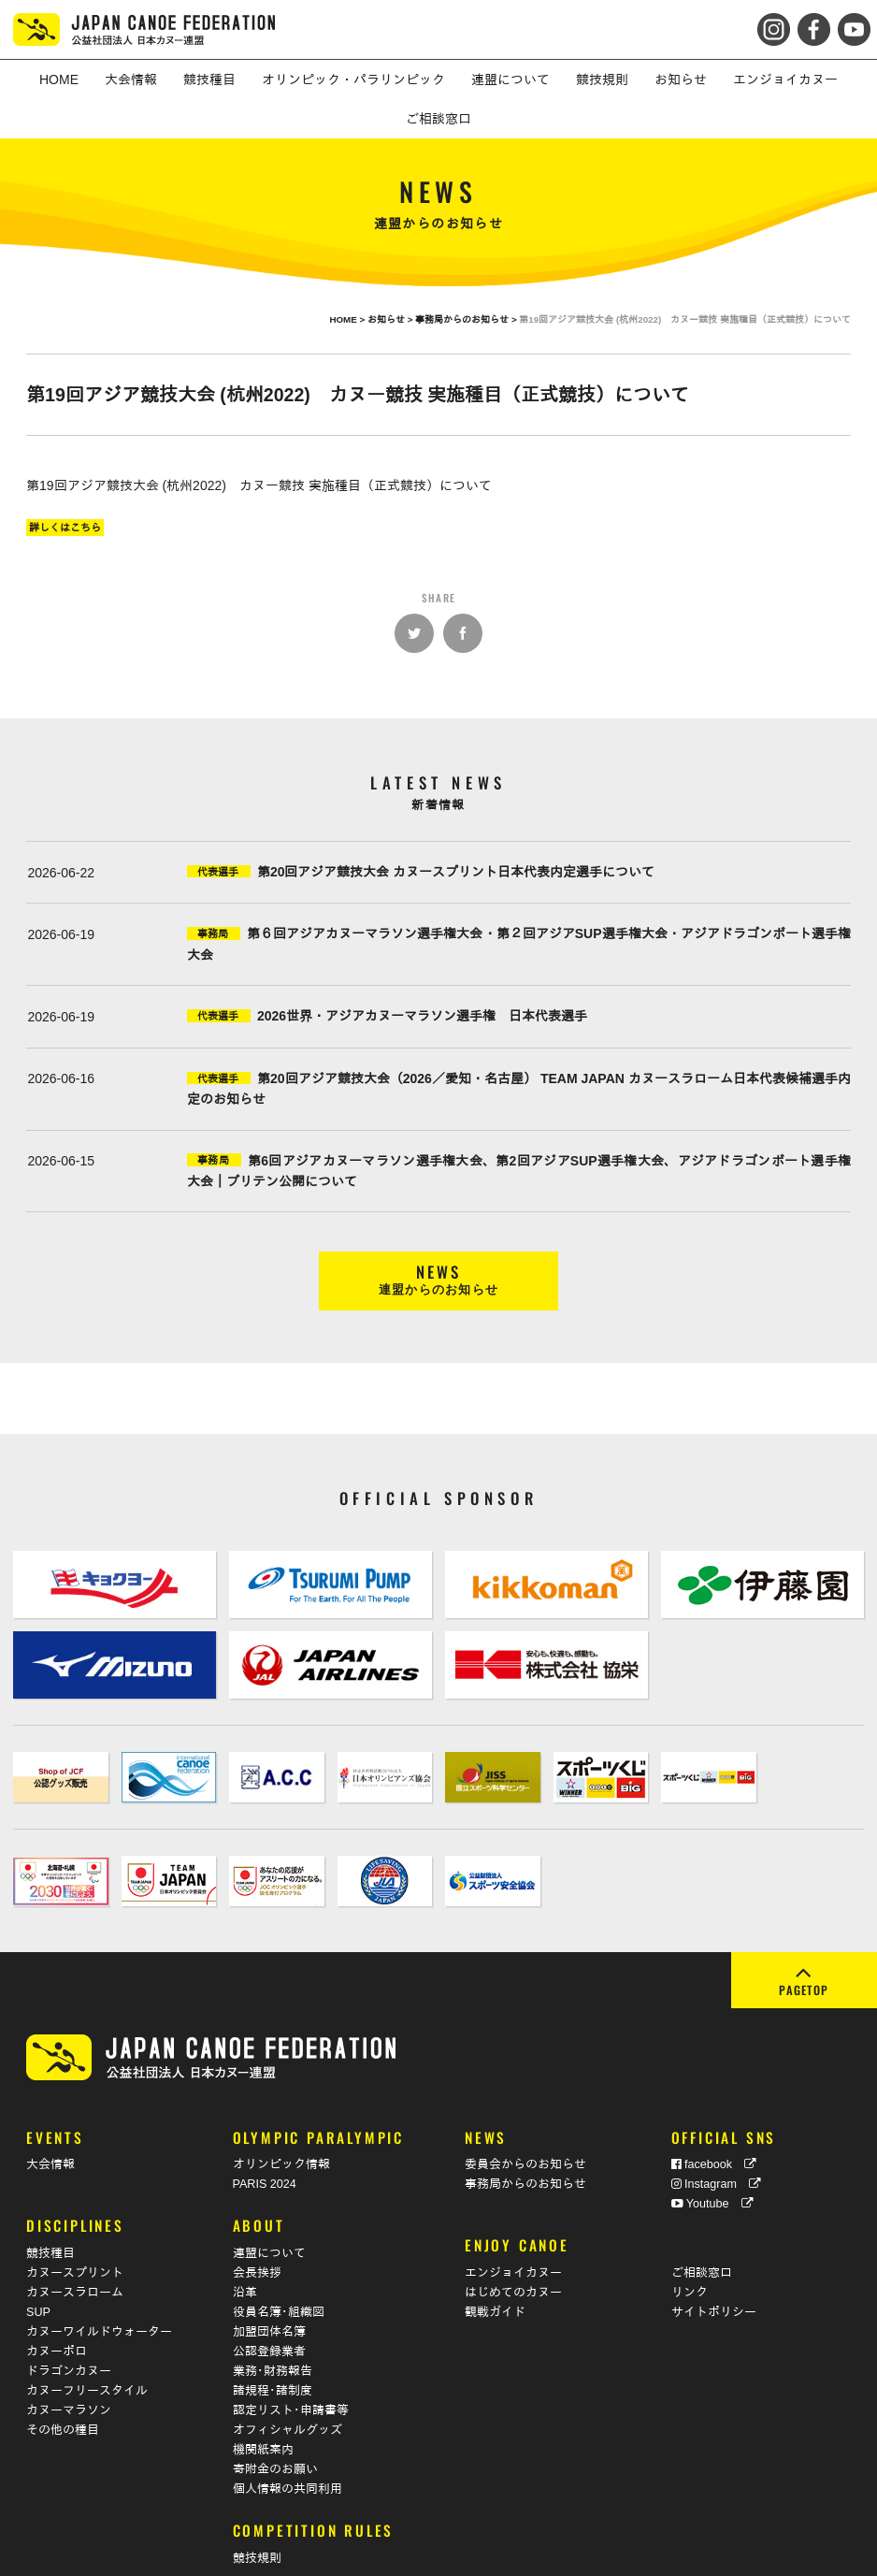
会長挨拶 (257, 2215)
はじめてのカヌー (513, 2235)
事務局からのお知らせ (525, 2127)
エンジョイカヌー (513, 2215)
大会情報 (50, 2107)
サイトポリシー (713, 2255)
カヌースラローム (74, 2235)
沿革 (245, 2235)
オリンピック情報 (281, 2107)
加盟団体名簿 (269, 2274)
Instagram (716, 2127)
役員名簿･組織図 (278, 2255)
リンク (689, 2235)
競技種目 (50, 2196)
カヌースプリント (74, 2215)
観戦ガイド (495, 2255)
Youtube (712, 2146)
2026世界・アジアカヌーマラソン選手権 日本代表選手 (422, 1015)
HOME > (348, 319)
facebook (714, 2107)
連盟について (269, 2196)
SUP (38, 2255)
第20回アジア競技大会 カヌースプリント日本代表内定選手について (455, 871)
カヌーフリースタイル (87, 2333)
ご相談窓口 (701, 2215)
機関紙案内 (263, 2392)
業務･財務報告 (272, 2314)
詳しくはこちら (65, 527)
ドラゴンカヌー (68, 2314)
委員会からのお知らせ (525, 2107)
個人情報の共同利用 (287, 2432)
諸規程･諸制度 (272, 2333)
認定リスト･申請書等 (291, 2353)
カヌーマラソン (68, 2353)
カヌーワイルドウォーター (99, 2274)
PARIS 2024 (264, 2127)
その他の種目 (62, 2373)
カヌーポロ (56, 2294)
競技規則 (257, 2500)
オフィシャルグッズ (287, 2373)
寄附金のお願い (275, 2412)
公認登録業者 (269, 2294)
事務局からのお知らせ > (467, 319)
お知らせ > (391, 319)
